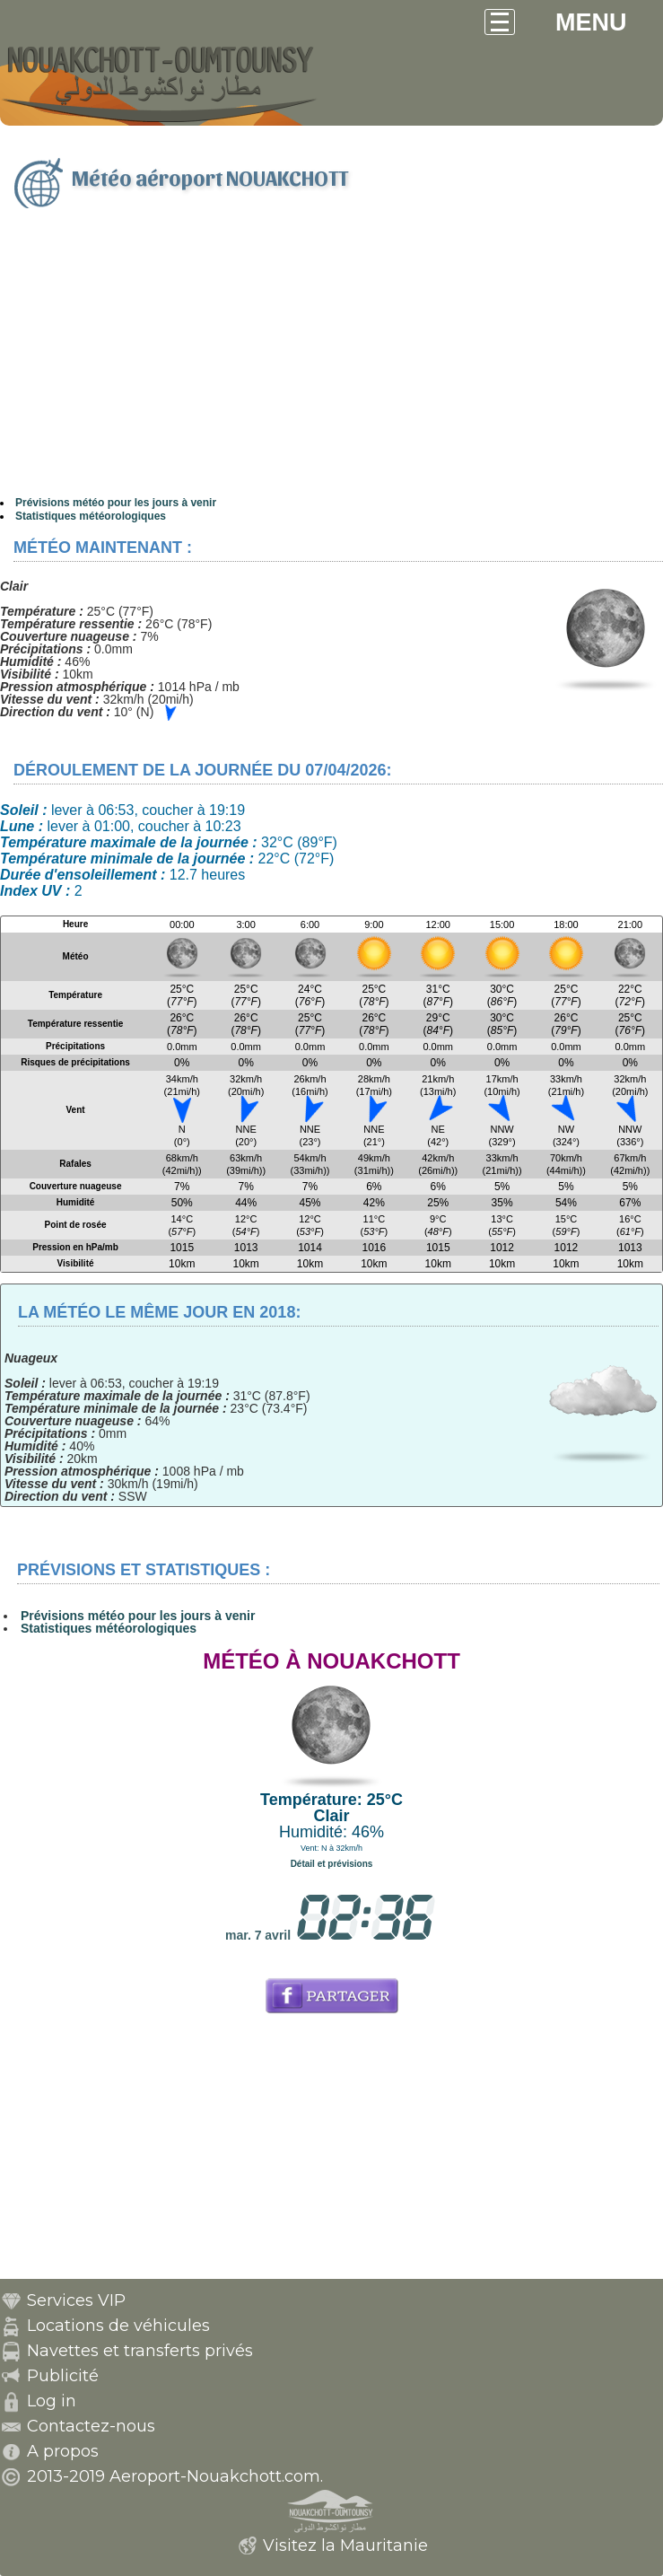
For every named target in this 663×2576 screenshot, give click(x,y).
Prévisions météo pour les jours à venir (115, 502)
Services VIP (76, 2300)
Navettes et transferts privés (140, 2351)
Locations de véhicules (118, 2325)
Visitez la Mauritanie (345, 2545)
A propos (63, 2451)
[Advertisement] (331, 361)
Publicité (63, 2376)
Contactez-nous (91, 2426)
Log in (51, 2401)
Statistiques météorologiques (90, 516)
